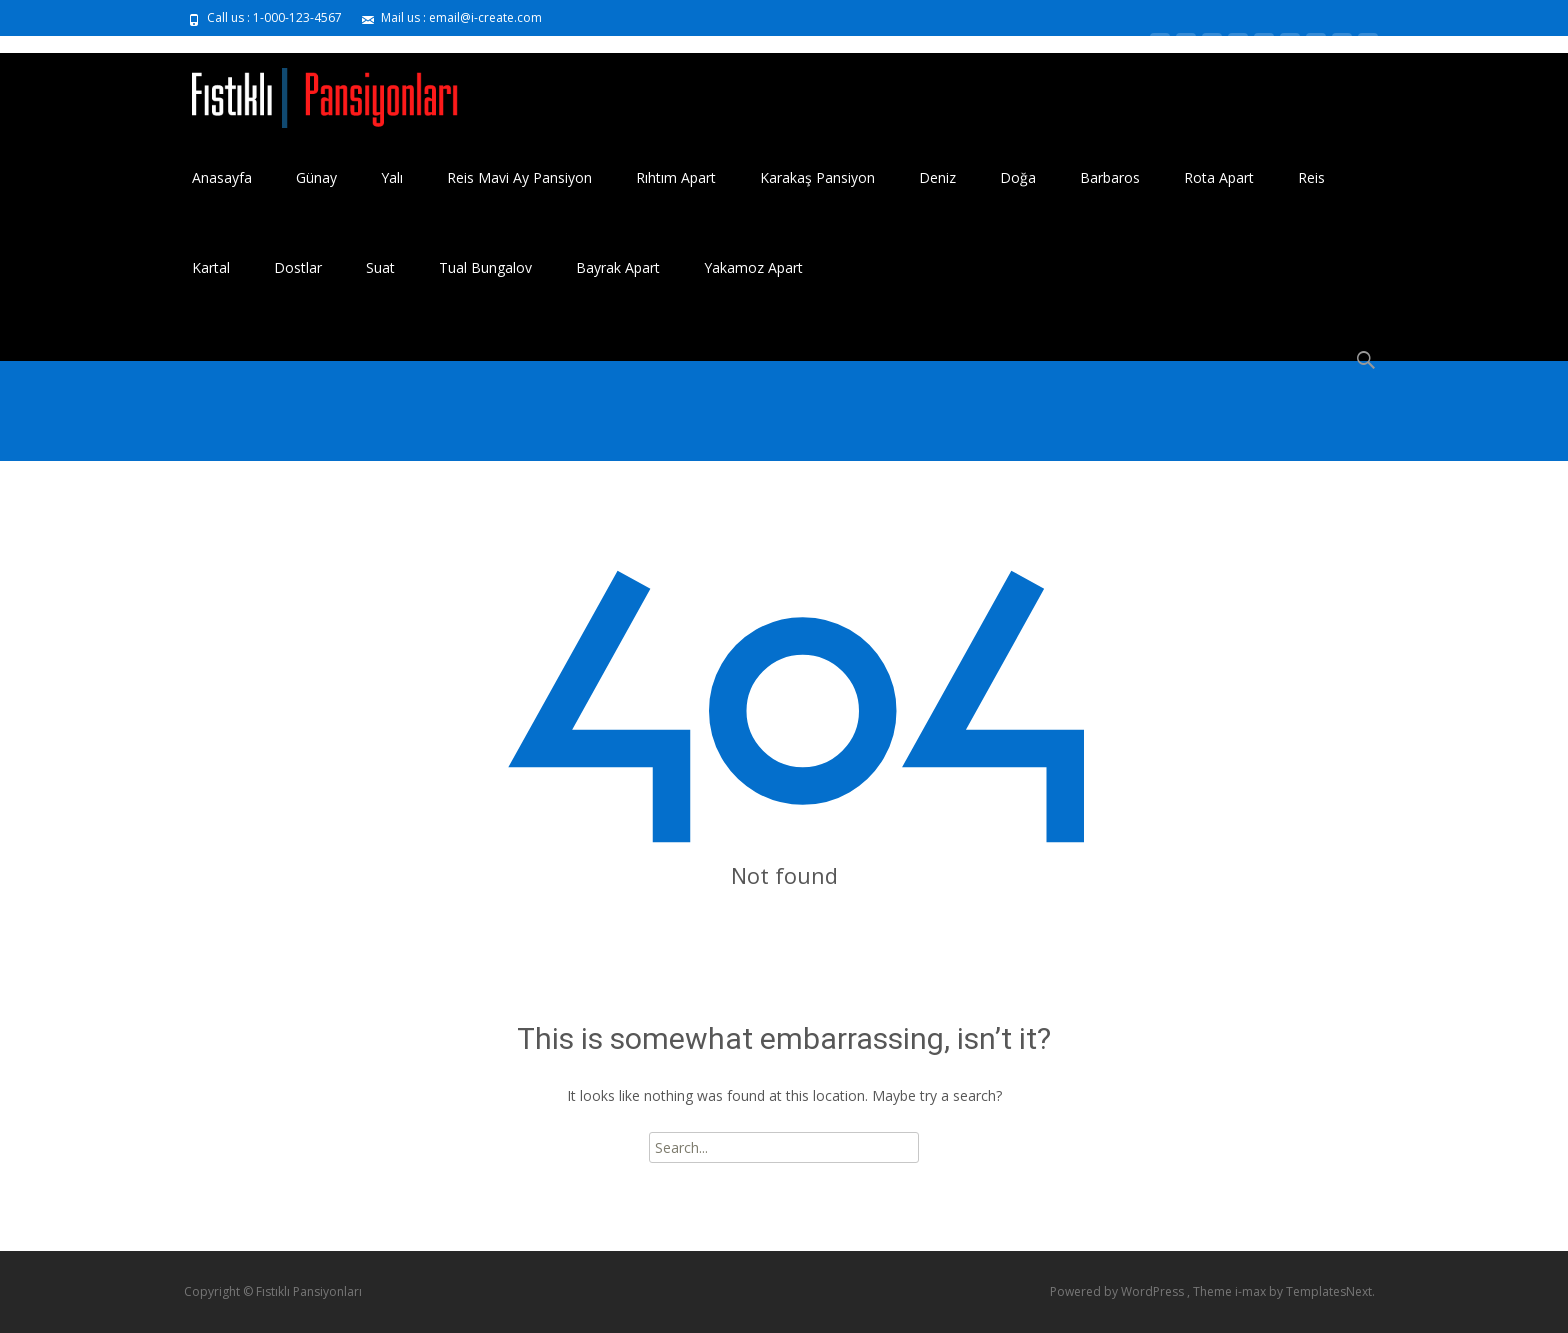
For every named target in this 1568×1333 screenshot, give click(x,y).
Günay (316, 177)
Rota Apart (1219, 177)
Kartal (211, 267)
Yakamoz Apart (753, 267)
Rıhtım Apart (676, 177)
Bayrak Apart (618, 267)
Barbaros (1110, 177)
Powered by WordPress (1118, 1291)
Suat (380, 267)
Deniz (937, 177)
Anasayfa (222, 177)
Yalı (392, 177)
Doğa (1018, 177)
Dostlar (298, 267)
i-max (1252, 1291)
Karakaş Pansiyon (817, 177)
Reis (1311, 177)
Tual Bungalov (485, 267)
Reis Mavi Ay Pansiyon (519, 177)
